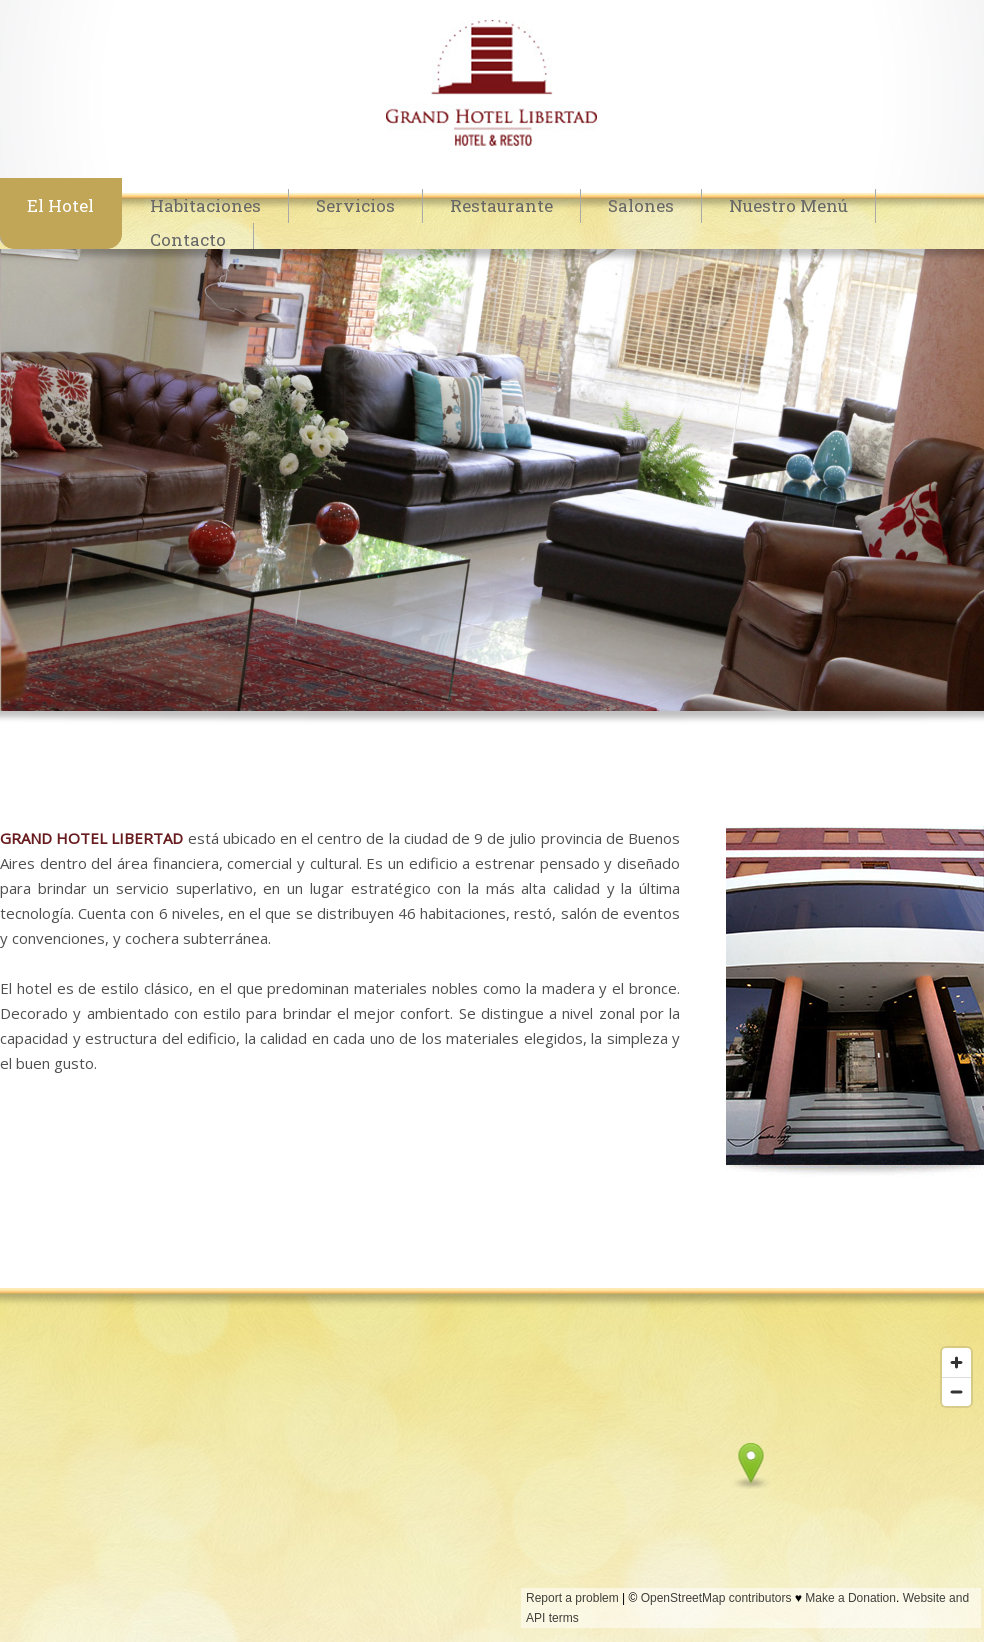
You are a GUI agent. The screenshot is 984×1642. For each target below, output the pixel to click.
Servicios (355, 205)
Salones (641, 205)
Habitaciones (205, 205)
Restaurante (501, 205)
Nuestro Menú (788, 205)
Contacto (188, 239)
